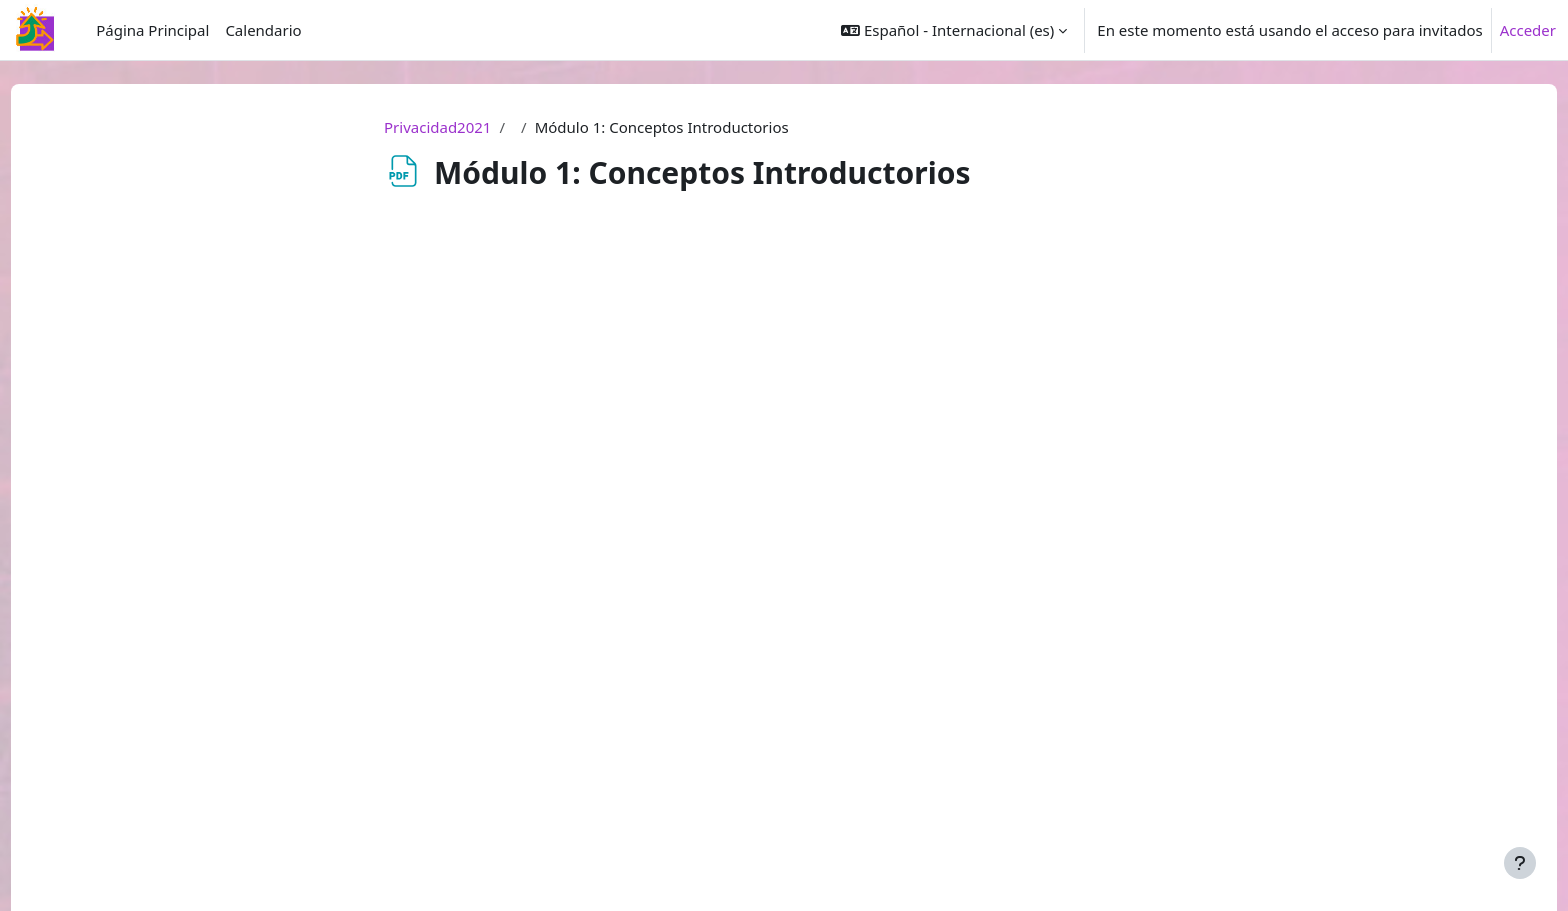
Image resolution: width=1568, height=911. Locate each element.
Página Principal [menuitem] (152, 30)
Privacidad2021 (437, 127)
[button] (954, 30)
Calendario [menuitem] (263, 30)
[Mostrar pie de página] (1520, 863)
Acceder (1528, 30)
